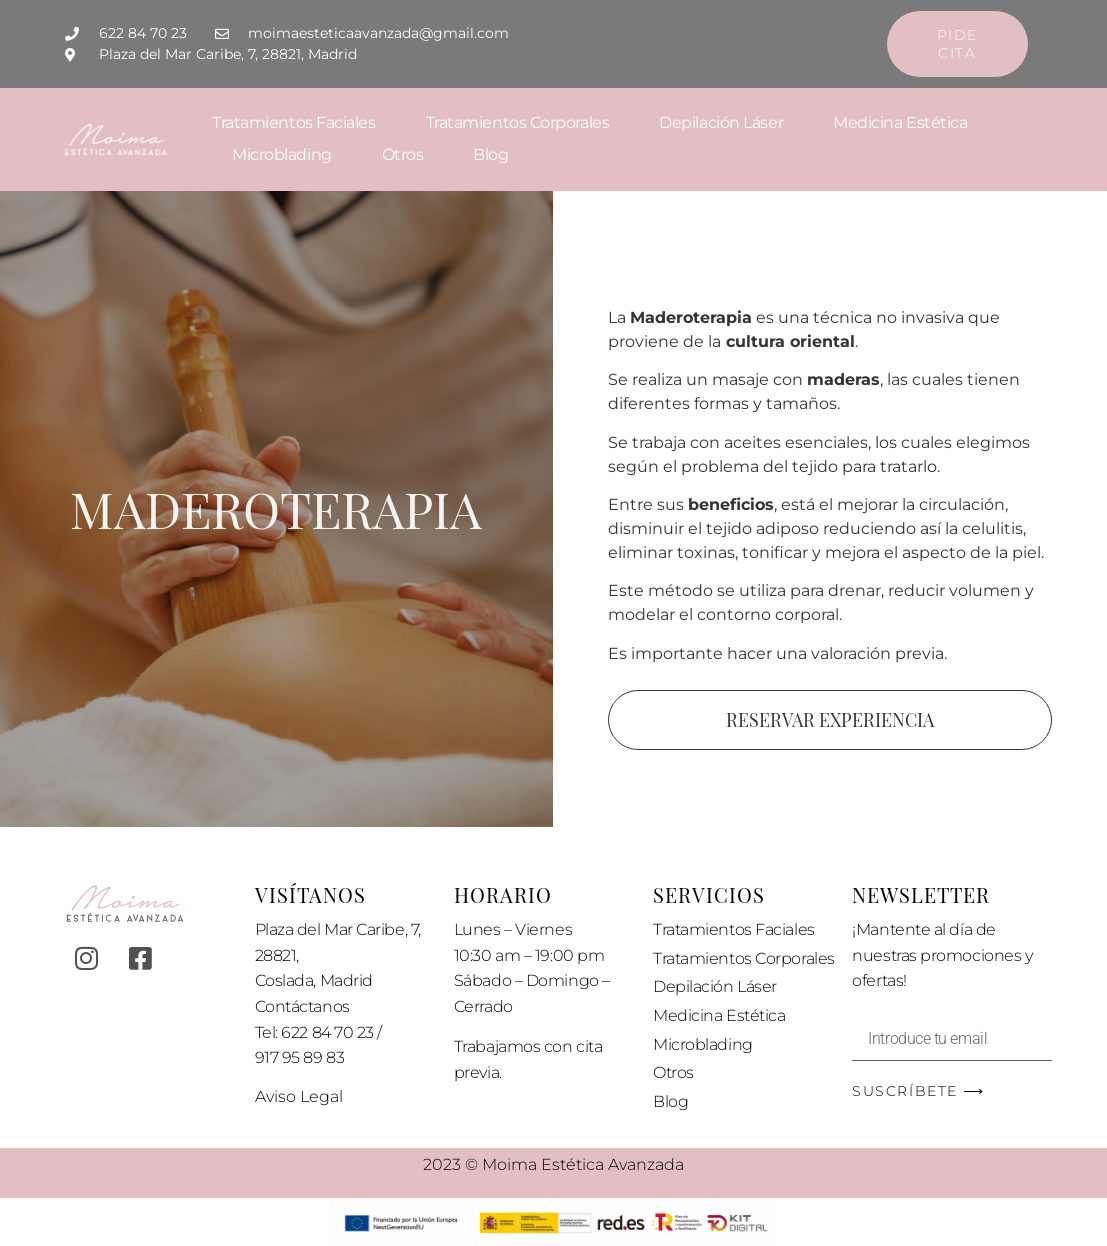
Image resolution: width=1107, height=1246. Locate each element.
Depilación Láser (721, 122)
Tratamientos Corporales (518, 122)
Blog (490, 154)
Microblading (282, 154)
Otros (403, 154)
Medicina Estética (900, 122)
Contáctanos (302, 1006)
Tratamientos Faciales (294, 122)
